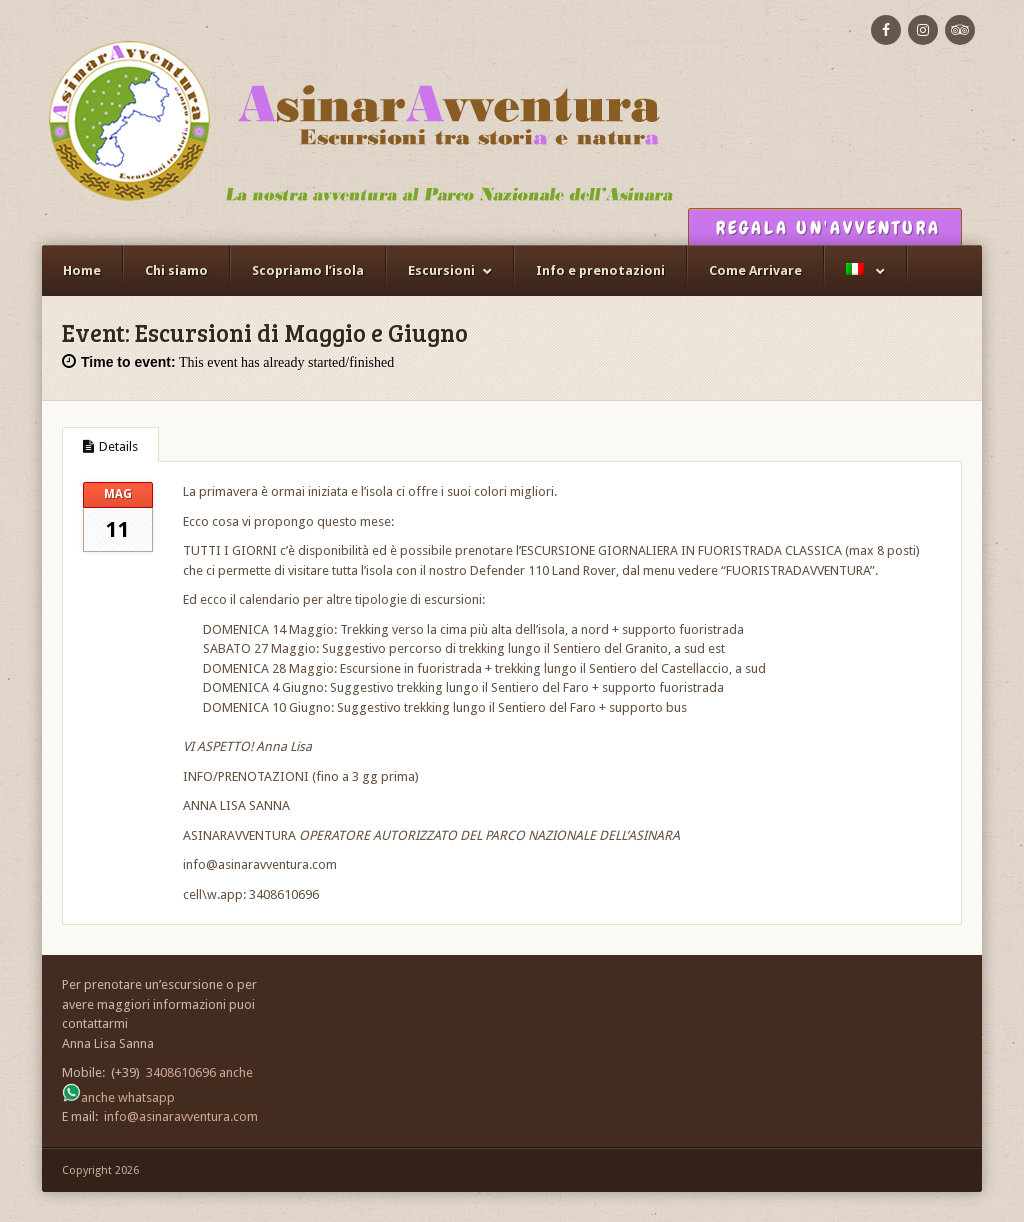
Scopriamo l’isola (308, 270)
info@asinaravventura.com (181, 1116)
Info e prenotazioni (600, 270)
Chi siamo (176, 270)
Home (82, 270)
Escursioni (441, 270)
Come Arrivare (755, 270)
